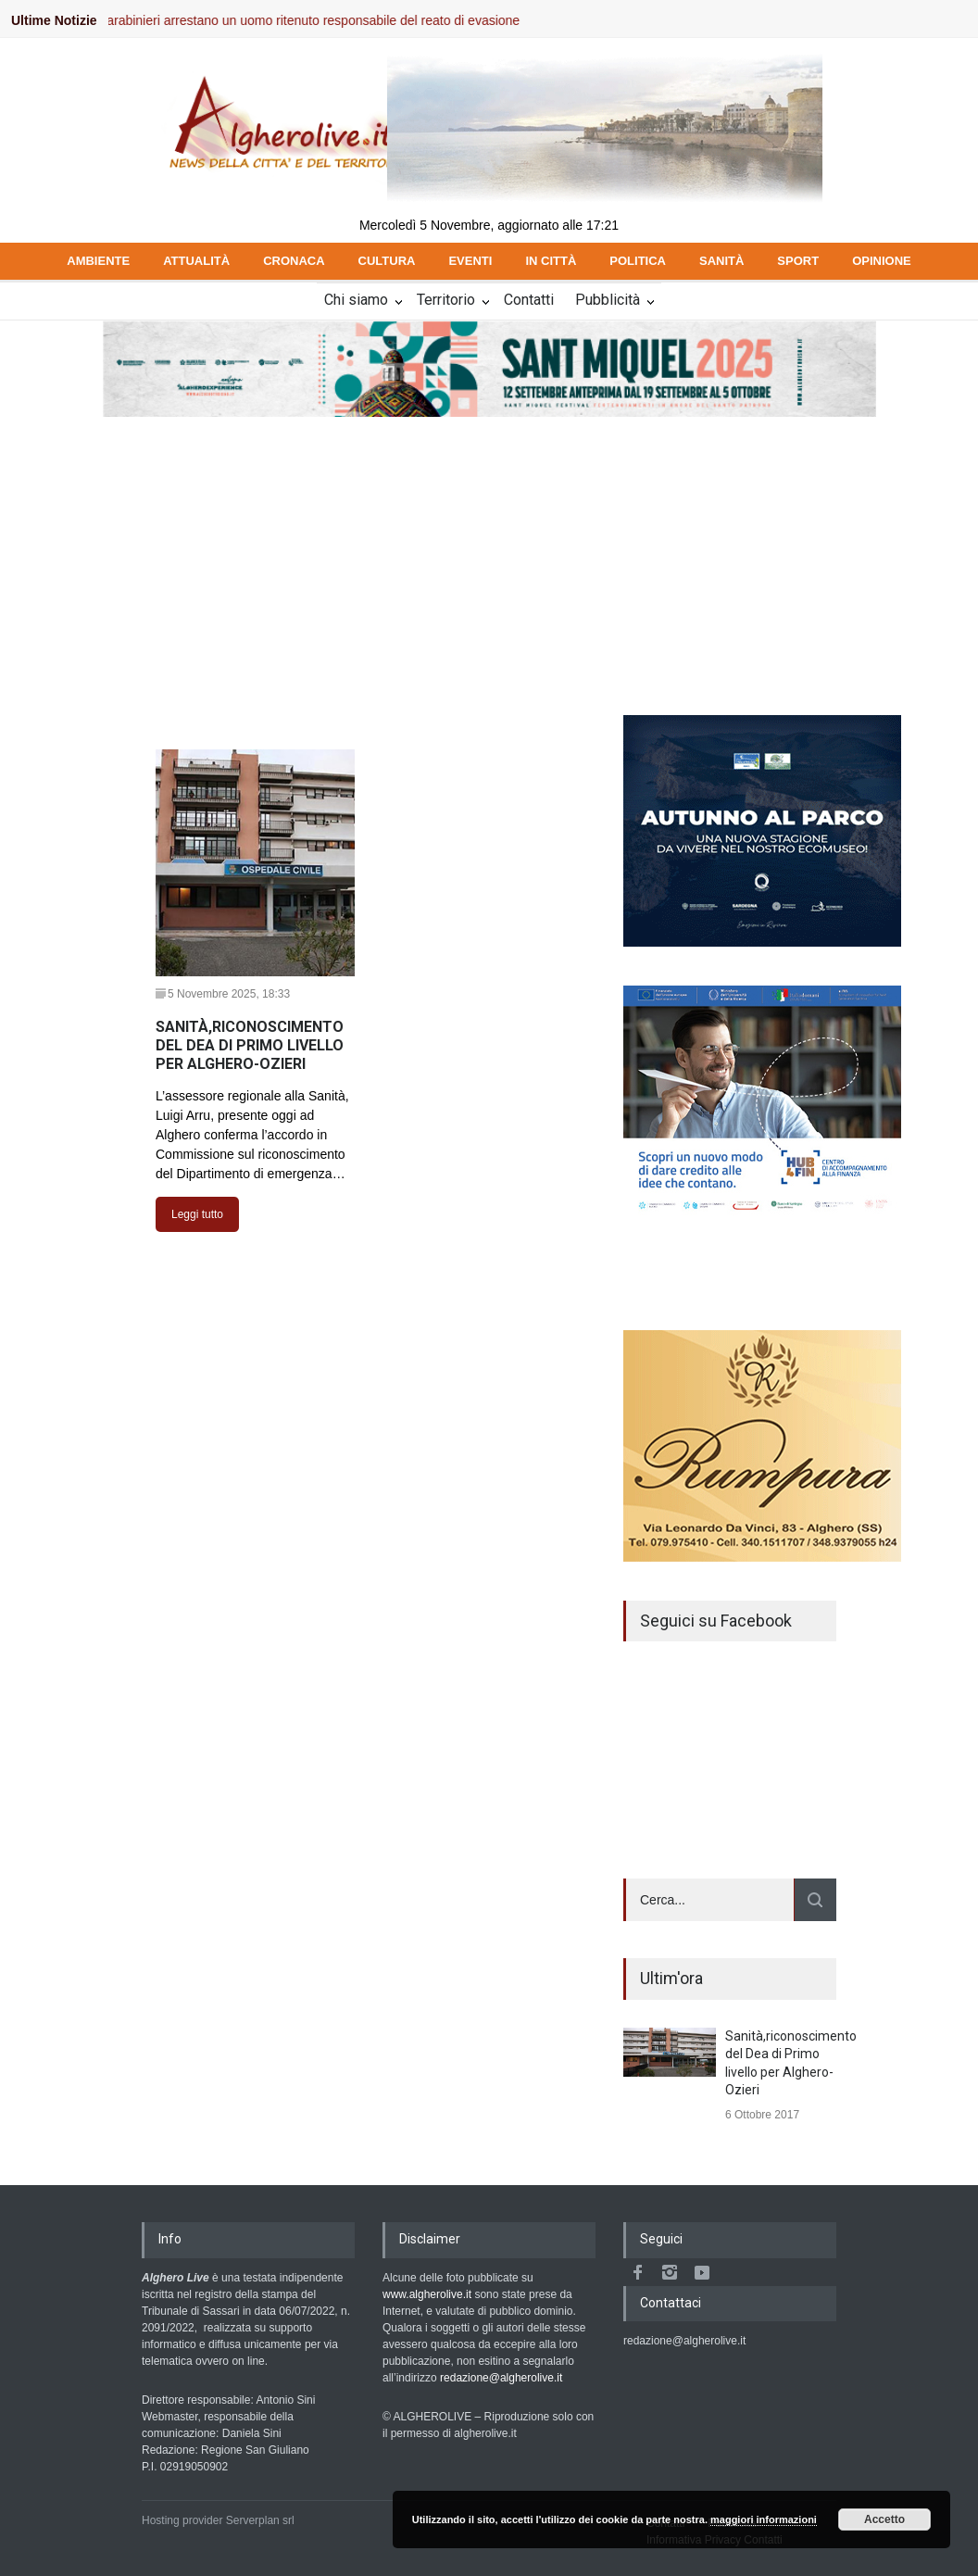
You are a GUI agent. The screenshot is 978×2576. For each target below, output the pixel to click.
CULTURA (387, 261)
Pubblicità (607, 299)
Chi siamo (356, 299)
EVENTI (470, 261)
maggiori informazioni (763, 2519)
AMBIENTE (98, 261)
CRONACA (293, 261)
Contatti (529, 299)
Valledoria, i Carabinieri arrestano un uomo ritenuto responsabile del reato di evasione (288, 20)
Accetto (884, 2519)
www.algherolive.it (426, 2294)
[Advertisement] (489, 557)
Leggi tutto (197, 1214)
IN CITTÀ (550, 261)
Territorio (446, 299)
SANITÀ (721, 261)
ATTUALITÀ (196, 261)
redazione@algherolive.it (501, 2377)
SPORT (798, 261)
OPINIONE (881, 261)
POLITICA (637, 261)
